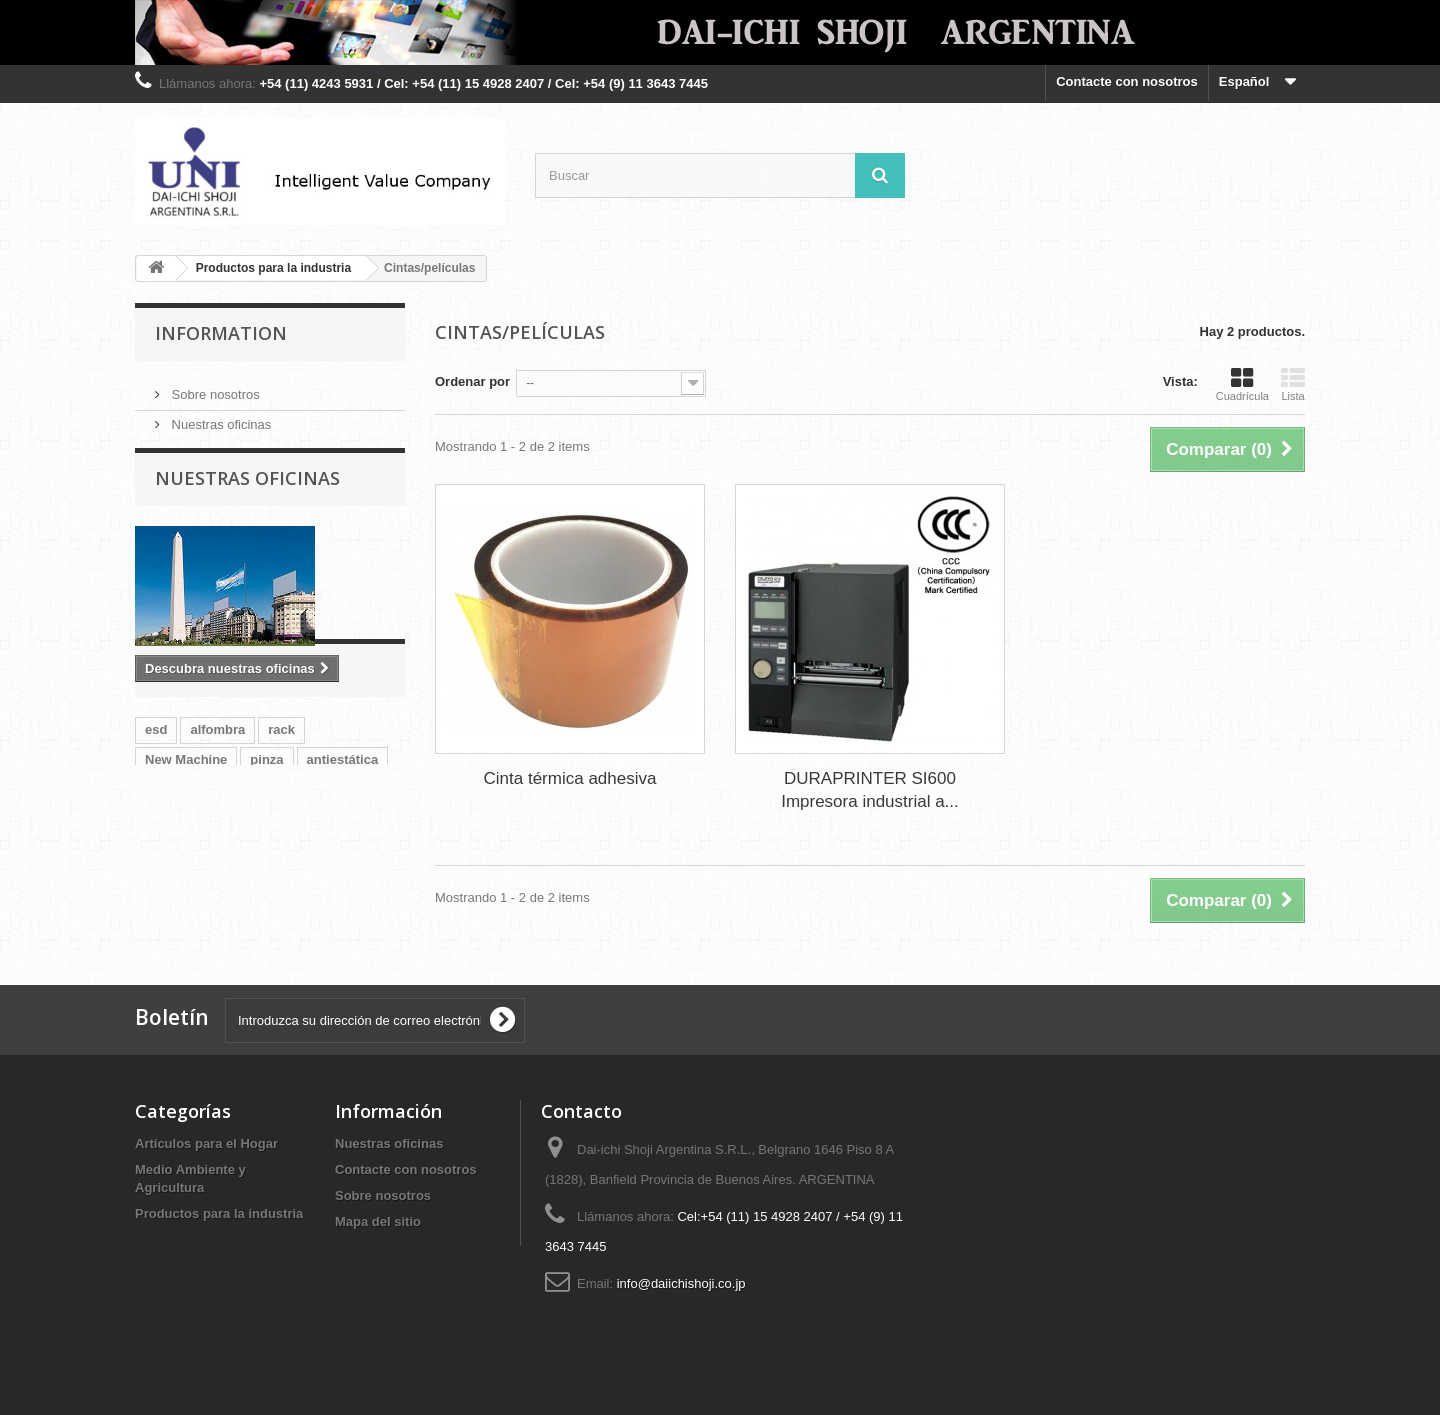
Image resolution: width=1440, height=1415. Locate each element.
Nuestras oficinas (219, 416)
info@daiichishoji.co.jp (681, 1283)
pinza (266, 846)
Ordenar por (472, 381)
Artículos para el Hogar (206, 1143)
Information (221, 333)
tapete (164, 876)
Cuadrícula (1242, 384)
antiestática (343, 846)
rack (281, 816)
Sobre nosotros (214, 386)
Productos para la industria (219, 1213)
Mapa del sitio (378, 1221)
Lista (1293, 384)
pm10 (223, 876)
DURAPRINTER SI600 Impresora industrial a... (870, 790)
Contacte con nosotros (1127, 81)
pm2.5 (282, 876)
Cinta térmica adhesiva (570, 778)
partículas (354, 876)
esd (156, 816)
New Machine (186, 846)
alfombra (217, 816)
